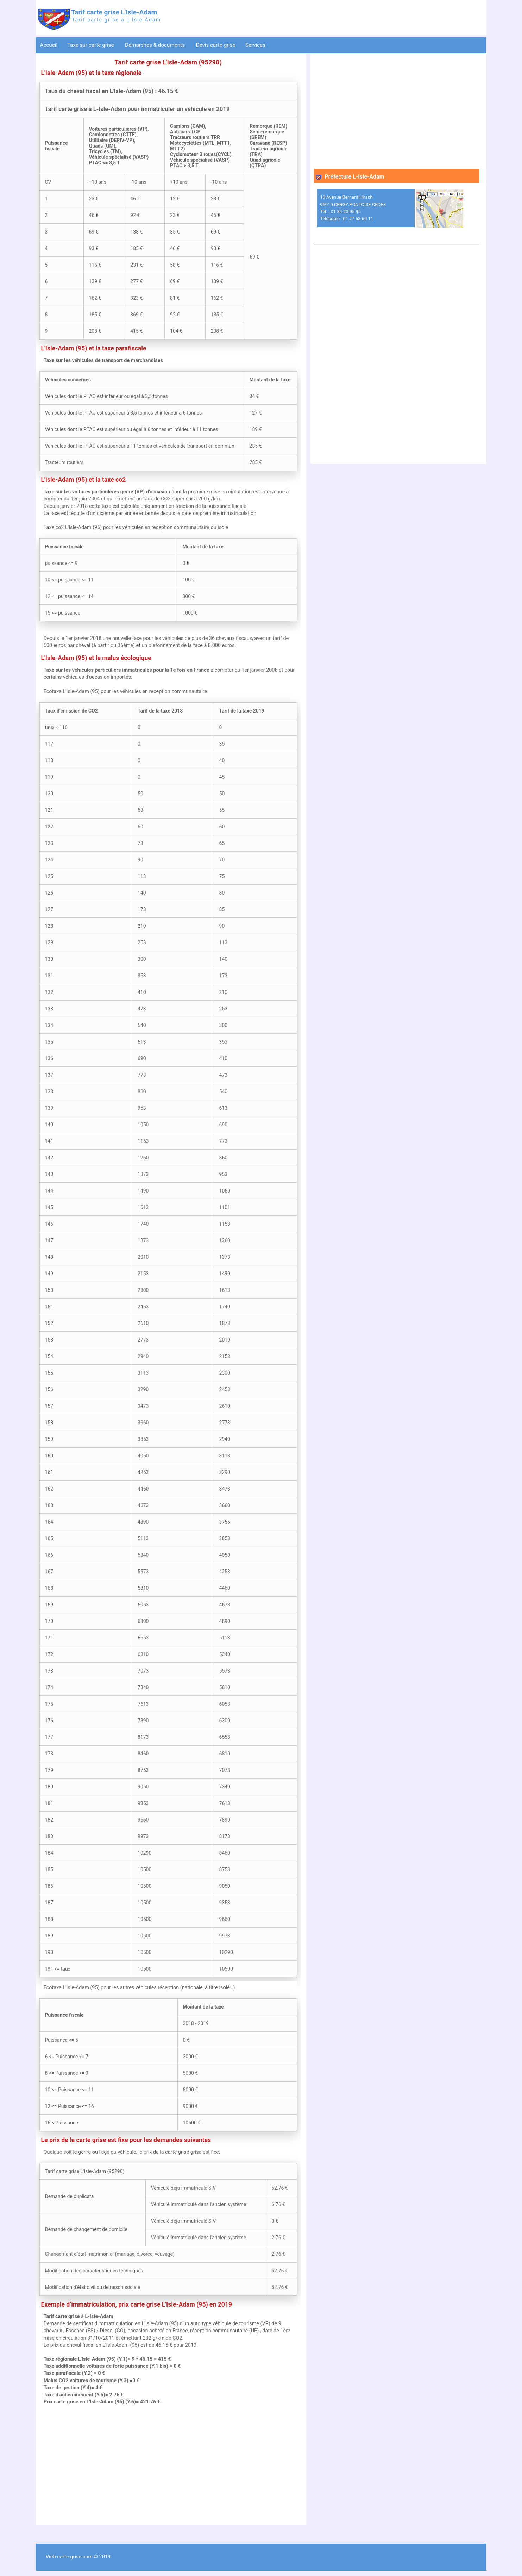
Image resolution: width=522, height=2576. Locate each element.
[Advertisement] (168, 2465)
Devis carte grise (215, 45)
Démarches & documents (155, 45)
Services (256, 45)
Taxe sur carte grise (91, 45)
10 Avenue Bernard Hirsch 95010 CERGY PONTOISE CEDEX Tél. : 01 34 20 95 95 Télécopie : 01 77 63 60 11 (353, 207)
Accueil (49, 45)
